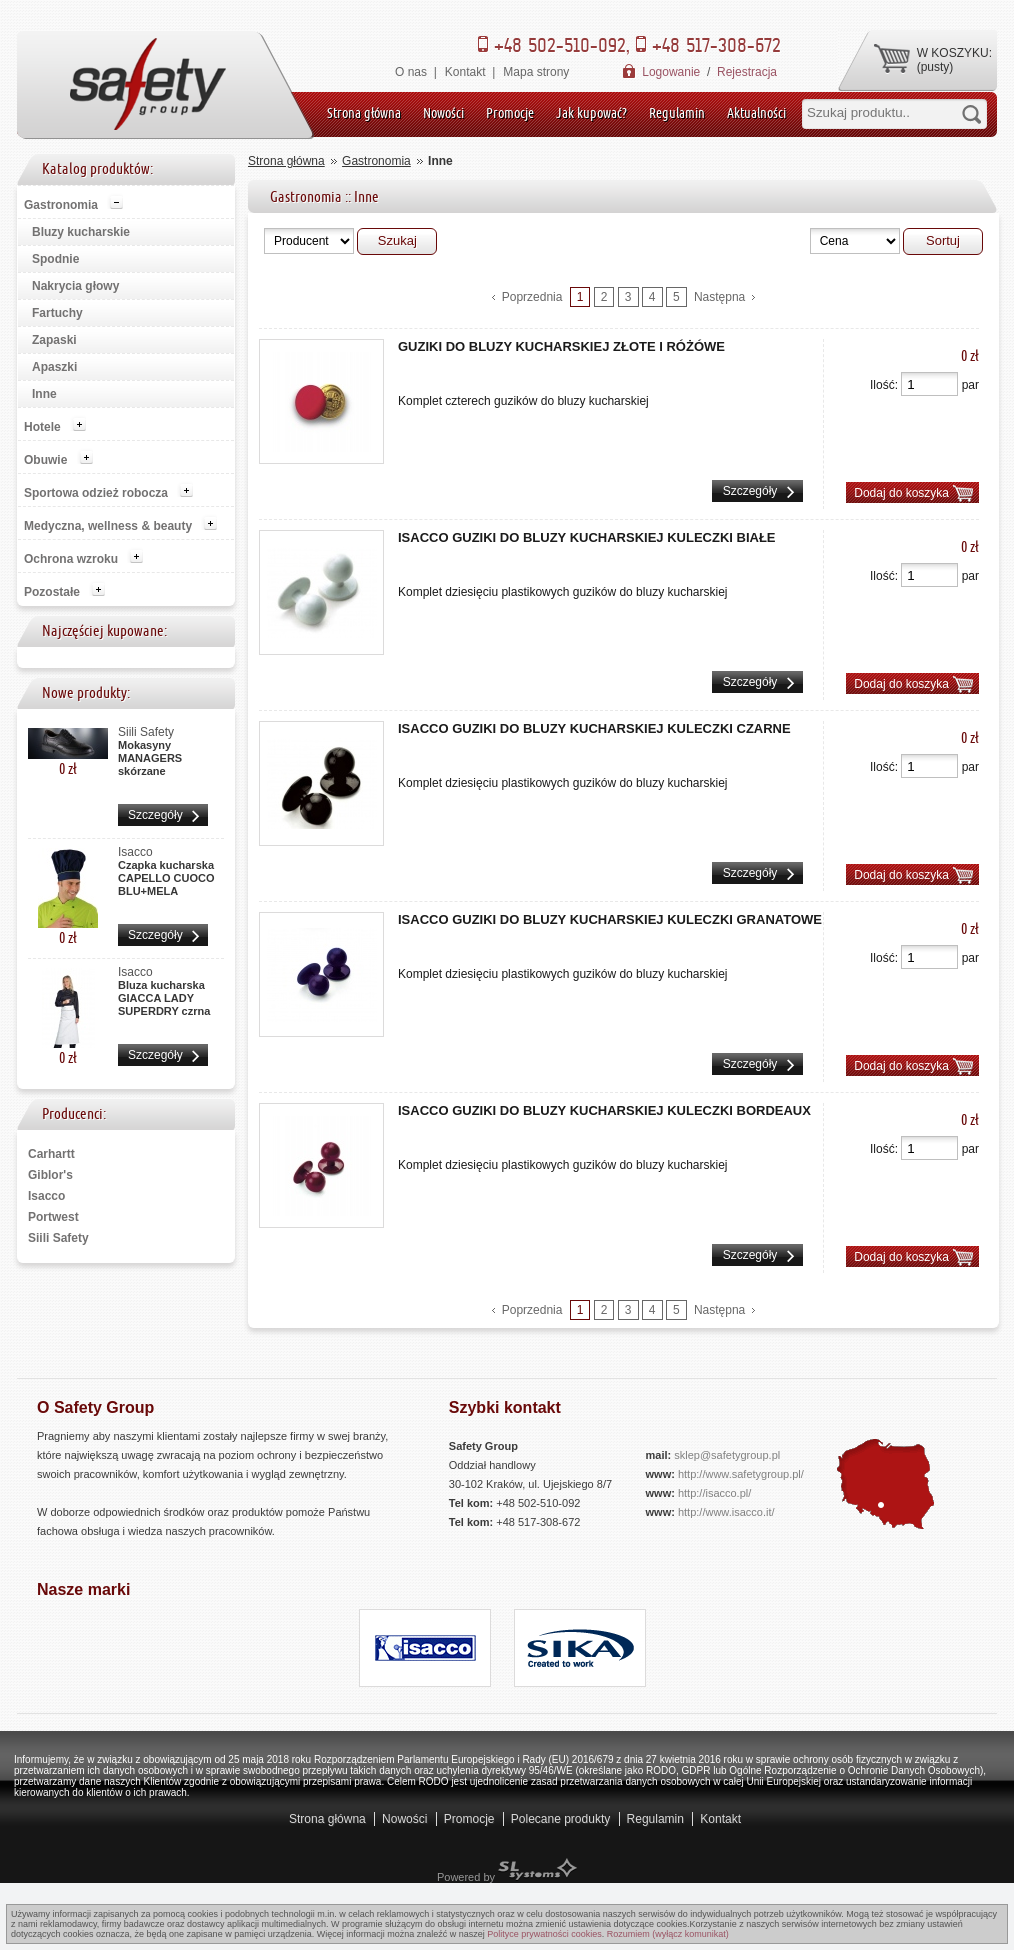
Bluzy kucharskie (81, 232)
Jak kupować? (591, 113)
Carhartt (51, 1154)
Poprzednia (532, 297)
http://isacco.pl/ (714, 1493)
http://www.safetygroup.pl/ (741, 1474)
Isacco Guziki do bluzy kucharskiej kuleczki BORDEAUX (604, 1110)
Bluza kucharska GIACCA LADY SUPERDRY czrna (164, 995)
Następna (719, 297)
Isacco (46, 1196)
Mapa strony (536, 72)
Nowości (443, 113)
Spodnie (55, 259)
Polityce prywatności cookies (544, 1934)
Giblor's (50, 1175)
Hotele (42, 427)
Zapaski (54, 340)
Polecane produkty (560, 1819)
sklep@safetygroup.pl (727, 1455)
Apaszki (54, 367)
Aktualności (756, 113)
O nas (411, 72)
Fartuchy (57, 313)
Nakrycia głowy (75, 286)
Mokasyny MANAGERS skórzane (150, 755)
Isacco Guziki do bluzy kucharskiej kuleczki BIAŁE (587, 537)
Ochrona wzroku (71, 559)
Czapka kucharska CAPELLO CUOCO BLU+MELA (166, 875)
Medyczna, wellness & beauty (108, 526)
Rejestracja (747, 72)
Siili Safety (58, 1238)
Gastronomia (61, 205)
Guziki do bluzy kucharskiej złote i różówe (561, 346)
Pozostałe (52, 592)
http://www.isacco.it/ (726, 1512)
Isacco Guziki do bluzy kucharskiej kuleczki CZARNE (594, 728)
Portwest (53, 1217)
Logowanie (671, 72)
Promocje (510, 113)
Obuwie (45, 460)
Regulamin (677, 113)
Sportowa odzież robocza (96, 493)
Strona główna (364, 113)
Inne (44, 394)
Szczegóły (155, 815)
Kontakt (465, 72)
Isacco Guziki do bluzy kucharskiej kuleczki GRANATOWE (610, 919)
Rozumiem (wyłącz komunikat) (668, 1934)
